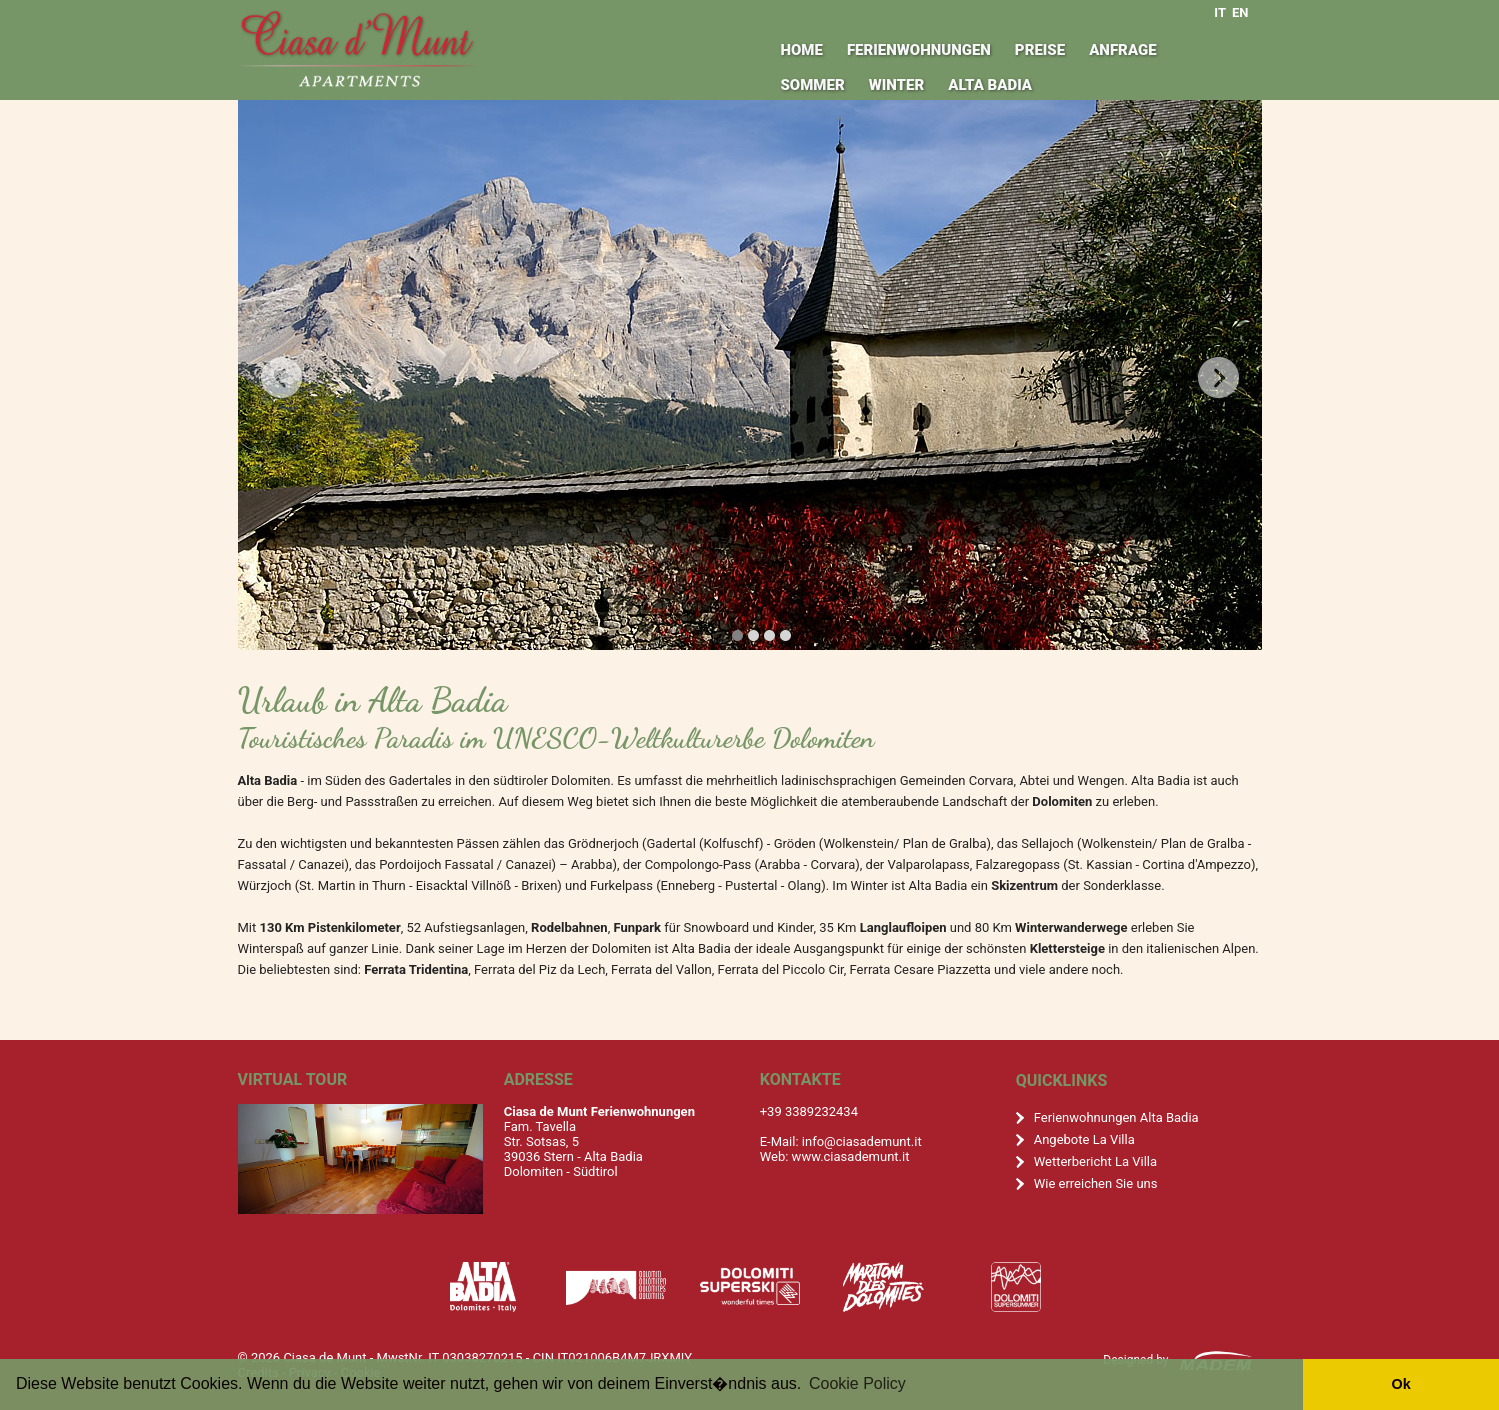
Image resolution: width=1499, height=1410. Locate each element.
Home (801, 50)
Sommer (812, 85)
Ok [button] (1400, 1384)
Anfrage (1122, 50)
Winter (897, 85)
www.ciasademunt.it (851, 1156)
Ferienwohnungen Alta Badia (1116, 1117)
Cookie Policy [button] (857, 1383)
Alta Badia (990, 85)
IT (1220, 12)
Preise (1040, 50)
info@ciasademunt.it (862, 1141)
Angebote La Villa (1084, 1139)
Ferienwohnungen (919, 50)
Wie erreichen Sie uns (1096, 1183)
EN (1240, 12)
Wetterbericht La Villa (1095, 1161)
